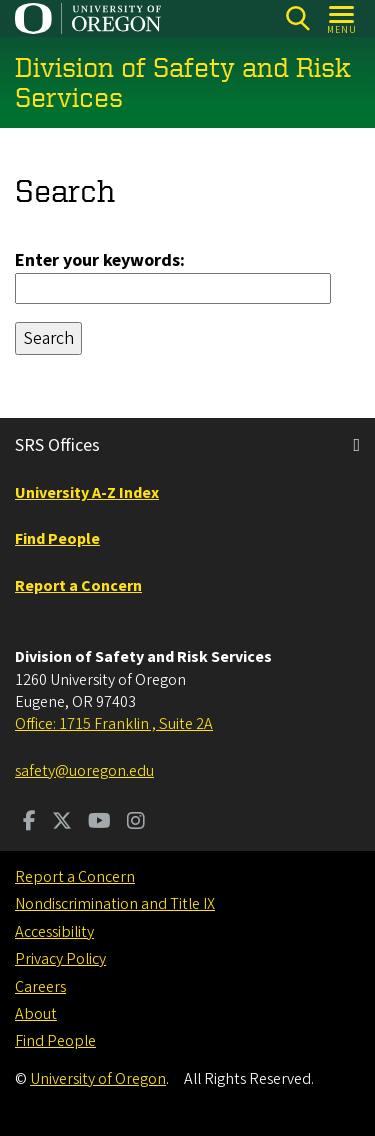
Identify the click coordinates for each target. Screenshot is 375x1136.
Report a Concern (75, 877)
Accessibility (54, 932)
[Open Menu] (342, 18)
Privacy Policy (60, 959)
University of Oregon (98, 1079)
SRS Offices (57, 445)
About (36, 1014)
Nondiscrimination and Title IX (115, 904)
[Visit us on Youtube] (99, 823)
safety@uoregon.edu (84, 771)
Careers (40, 987)
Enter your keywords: (100, 259)
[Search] (297, 18)
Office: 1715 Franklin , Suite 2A (114, 724)
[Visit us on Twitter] (62, 823)
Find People (55, 1041)
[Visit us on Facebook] (29, 823)
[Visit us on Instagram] (136, 823)
